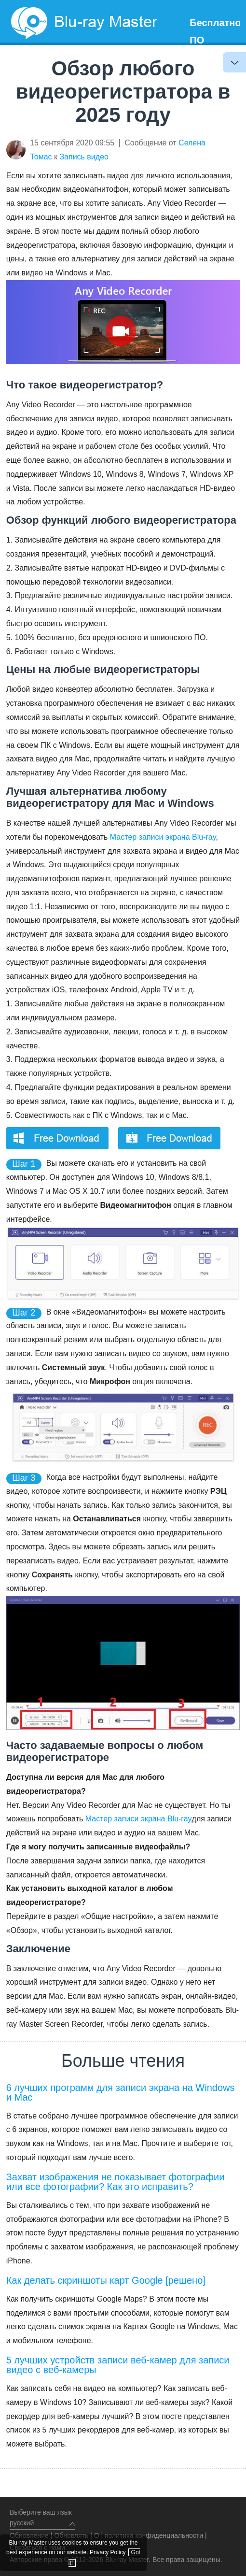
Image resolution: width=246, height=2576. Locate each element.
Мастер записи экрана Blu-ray (163, 837)
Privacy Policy (108, 2552)
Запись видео (84, 157)
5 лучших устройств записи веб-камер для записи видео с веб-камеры (118, 2365)
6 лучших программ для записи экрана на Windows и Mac (120, 2092)
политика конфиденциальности (154, 2535)
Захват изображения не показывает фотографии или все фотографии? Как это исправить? (115, 2182)
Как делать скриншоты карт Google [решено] (105, 2280)
